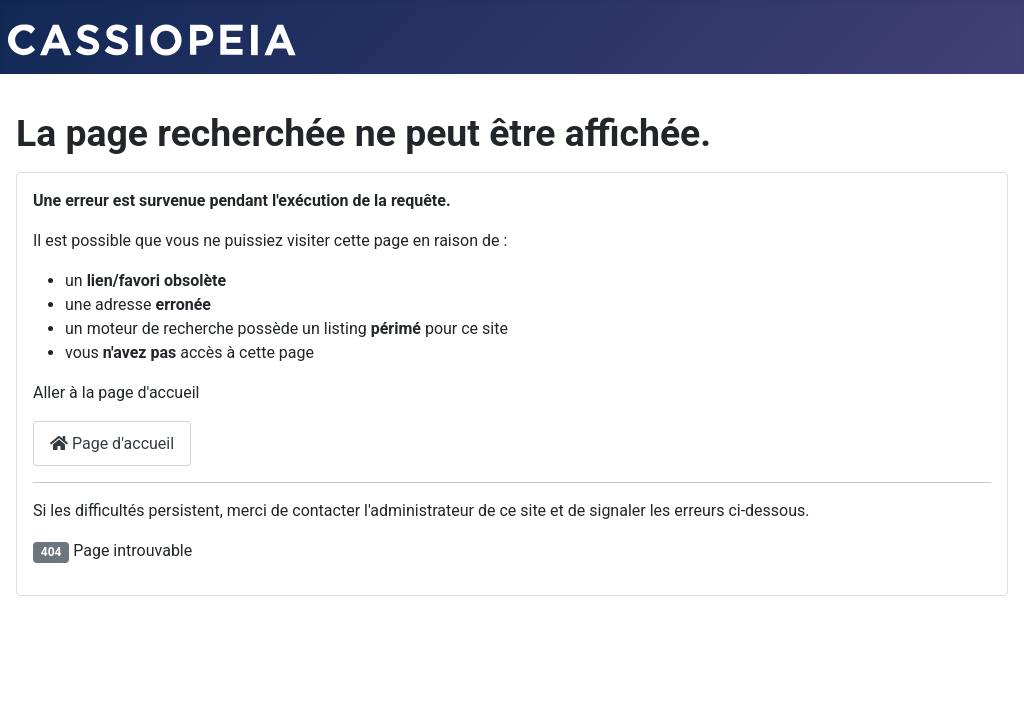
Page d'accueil (112, 443)
